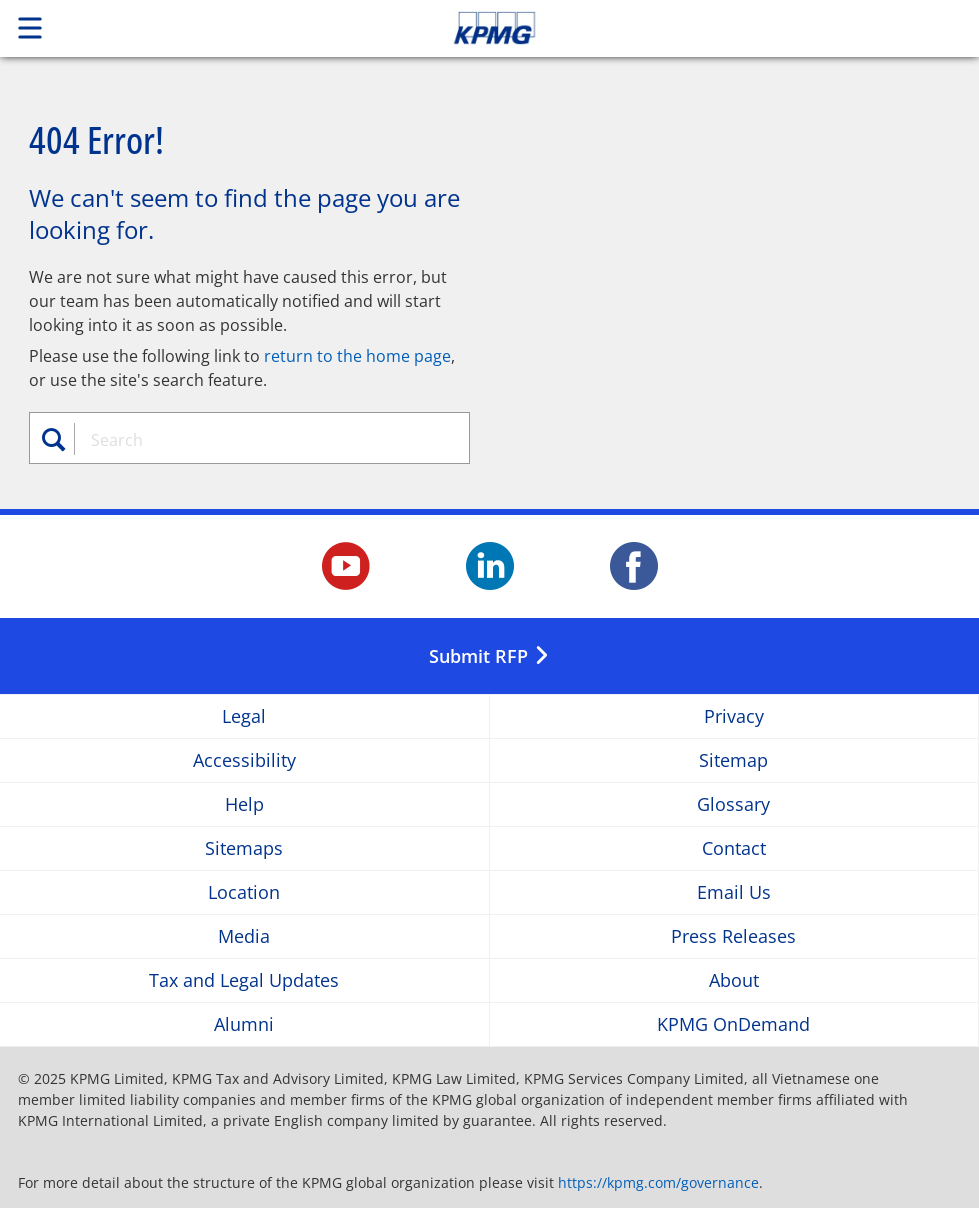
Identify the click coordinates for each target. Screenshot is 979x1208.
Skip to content (687, 28)
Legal (244, 716)
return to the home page (357, 356)
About (734, 980)
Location (244, 892)
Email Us (734, 892)
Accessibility (244, 760)
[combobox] (261, 440)
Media (244, 936)
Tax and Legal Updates (244, 980)
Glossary (733, 804)
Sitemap (733, 760)
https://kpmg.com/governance (658, 1182)
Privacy (734, 716)
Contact (734, 848)
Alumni (244, 1024)
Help (244, 804)
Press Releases (733, 936)
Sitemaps (244, 848)
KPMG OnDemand (733, 1024)
